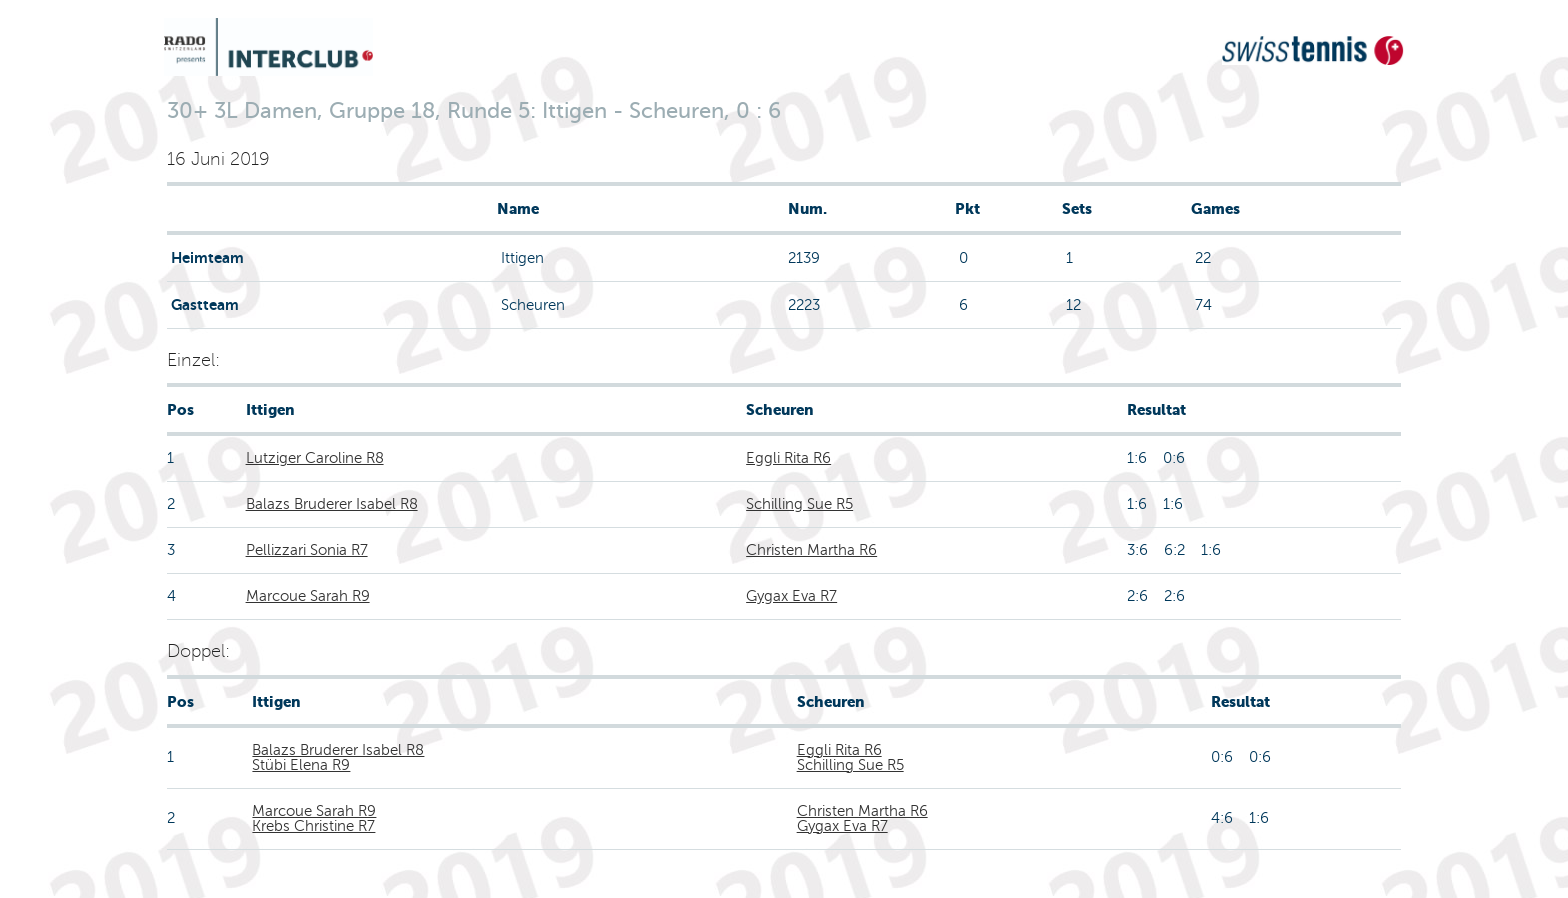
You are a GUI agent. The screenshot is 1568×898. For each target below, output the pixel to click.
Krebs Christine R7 (313, 826)
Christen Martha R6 (811, 550)
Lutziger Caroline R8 (315, 458)
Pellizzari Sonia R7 (307, 550)
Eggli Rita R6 (788, 458)
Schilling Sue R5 (799, 504)
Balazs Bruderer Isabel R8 (332, 504)
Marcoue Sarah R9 (308, 596)
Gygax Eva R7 (791, 596)
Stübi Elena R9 (301, 765)
